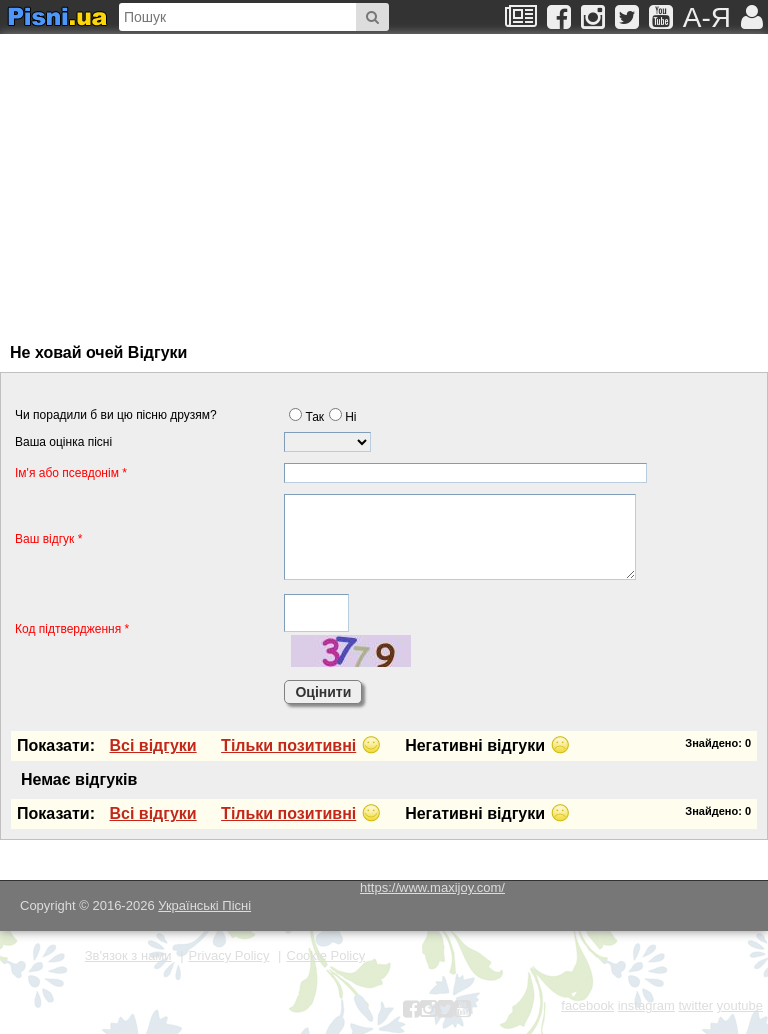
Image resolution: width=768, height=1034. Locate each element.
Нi (342, 417)
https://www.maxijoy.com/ (432, 887)
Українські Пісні (204, 905)
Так (306, 417)
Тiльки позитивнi (288, 745)
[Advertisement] (205, 179)
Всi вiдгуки (152, 745)
